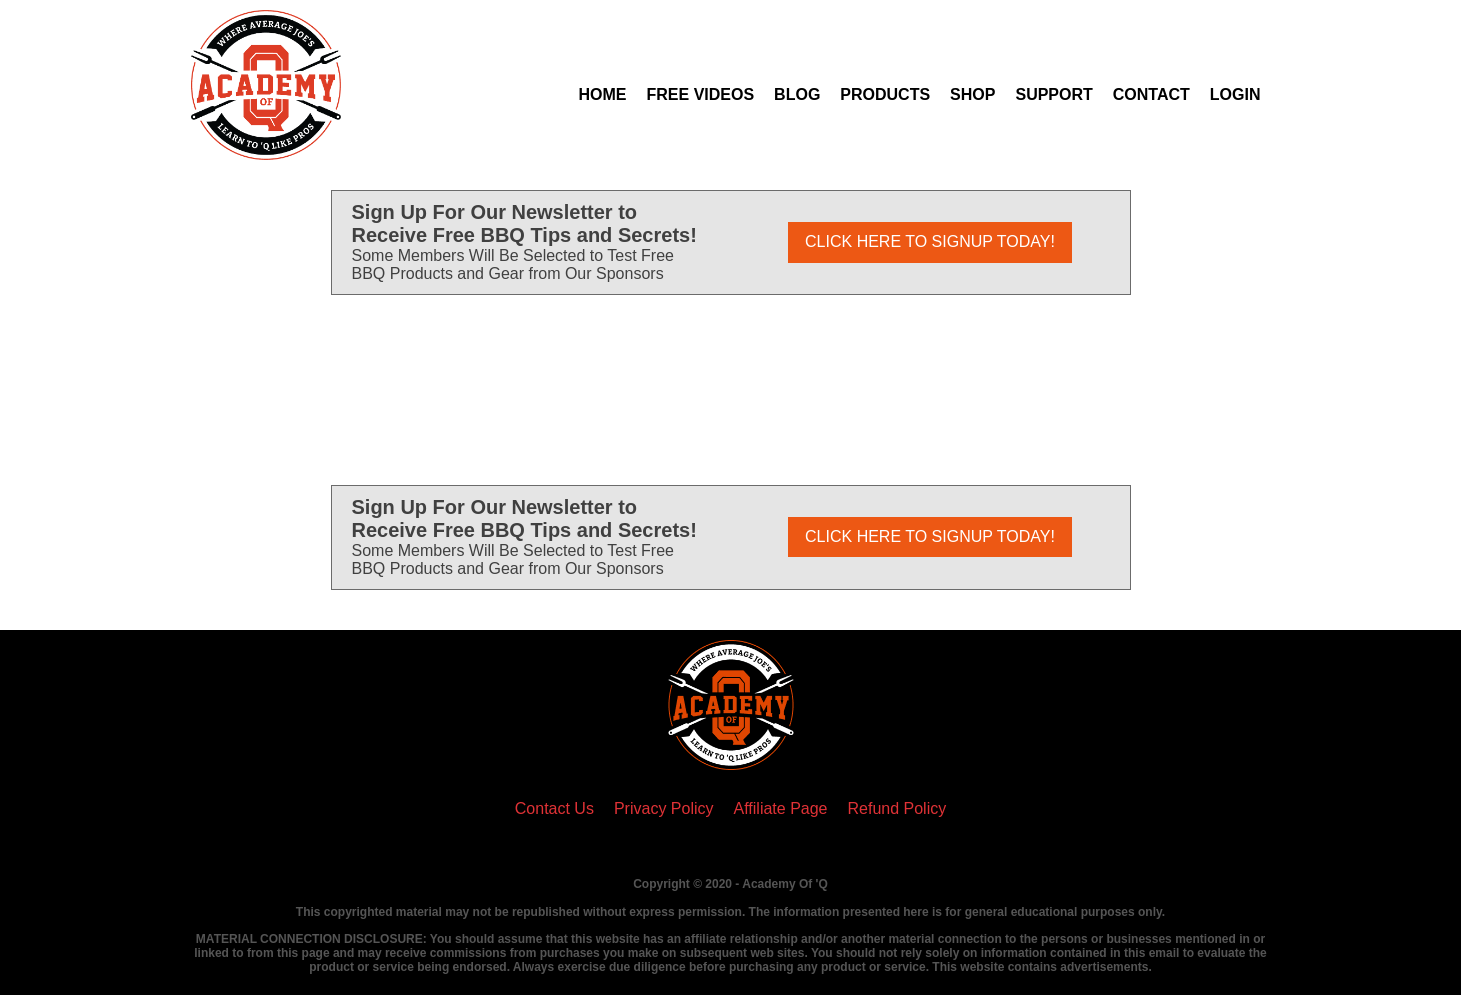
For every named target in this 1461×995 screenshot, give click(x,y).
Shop (972, 94)
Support (1053, 94)
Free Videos (701, 94)
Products (885, 94)
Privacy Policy (664, 808)
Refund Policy (897, 808)
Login (1235, 94)
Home (603, 94)
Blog (797, 94)
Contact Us (554, 808)
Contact (1151, 94)
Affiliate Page (781, 808)
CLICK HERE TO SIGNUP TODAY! (930, 241)
